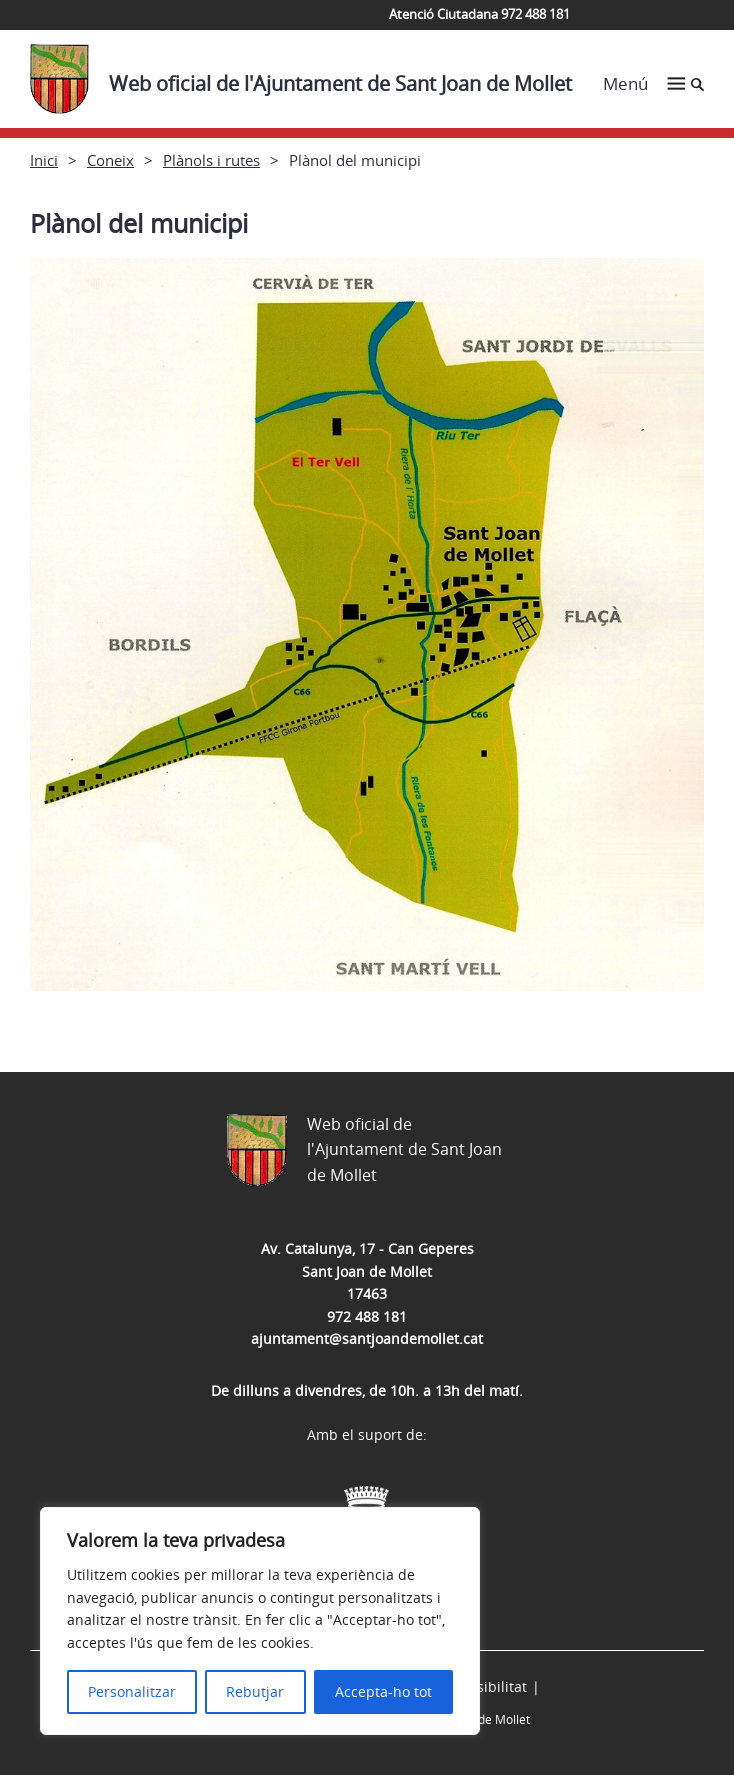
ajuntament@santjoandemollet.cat (367, 1338)
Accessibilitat (483, 1686)
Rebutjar (255, 1691)
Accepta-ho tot (383, 1691)
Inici (44, 160)
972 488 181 (367, 1316)
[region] (260, 1621)
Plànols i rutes (211, 160)
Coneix (110, 160)
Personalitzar (132, 1691)
